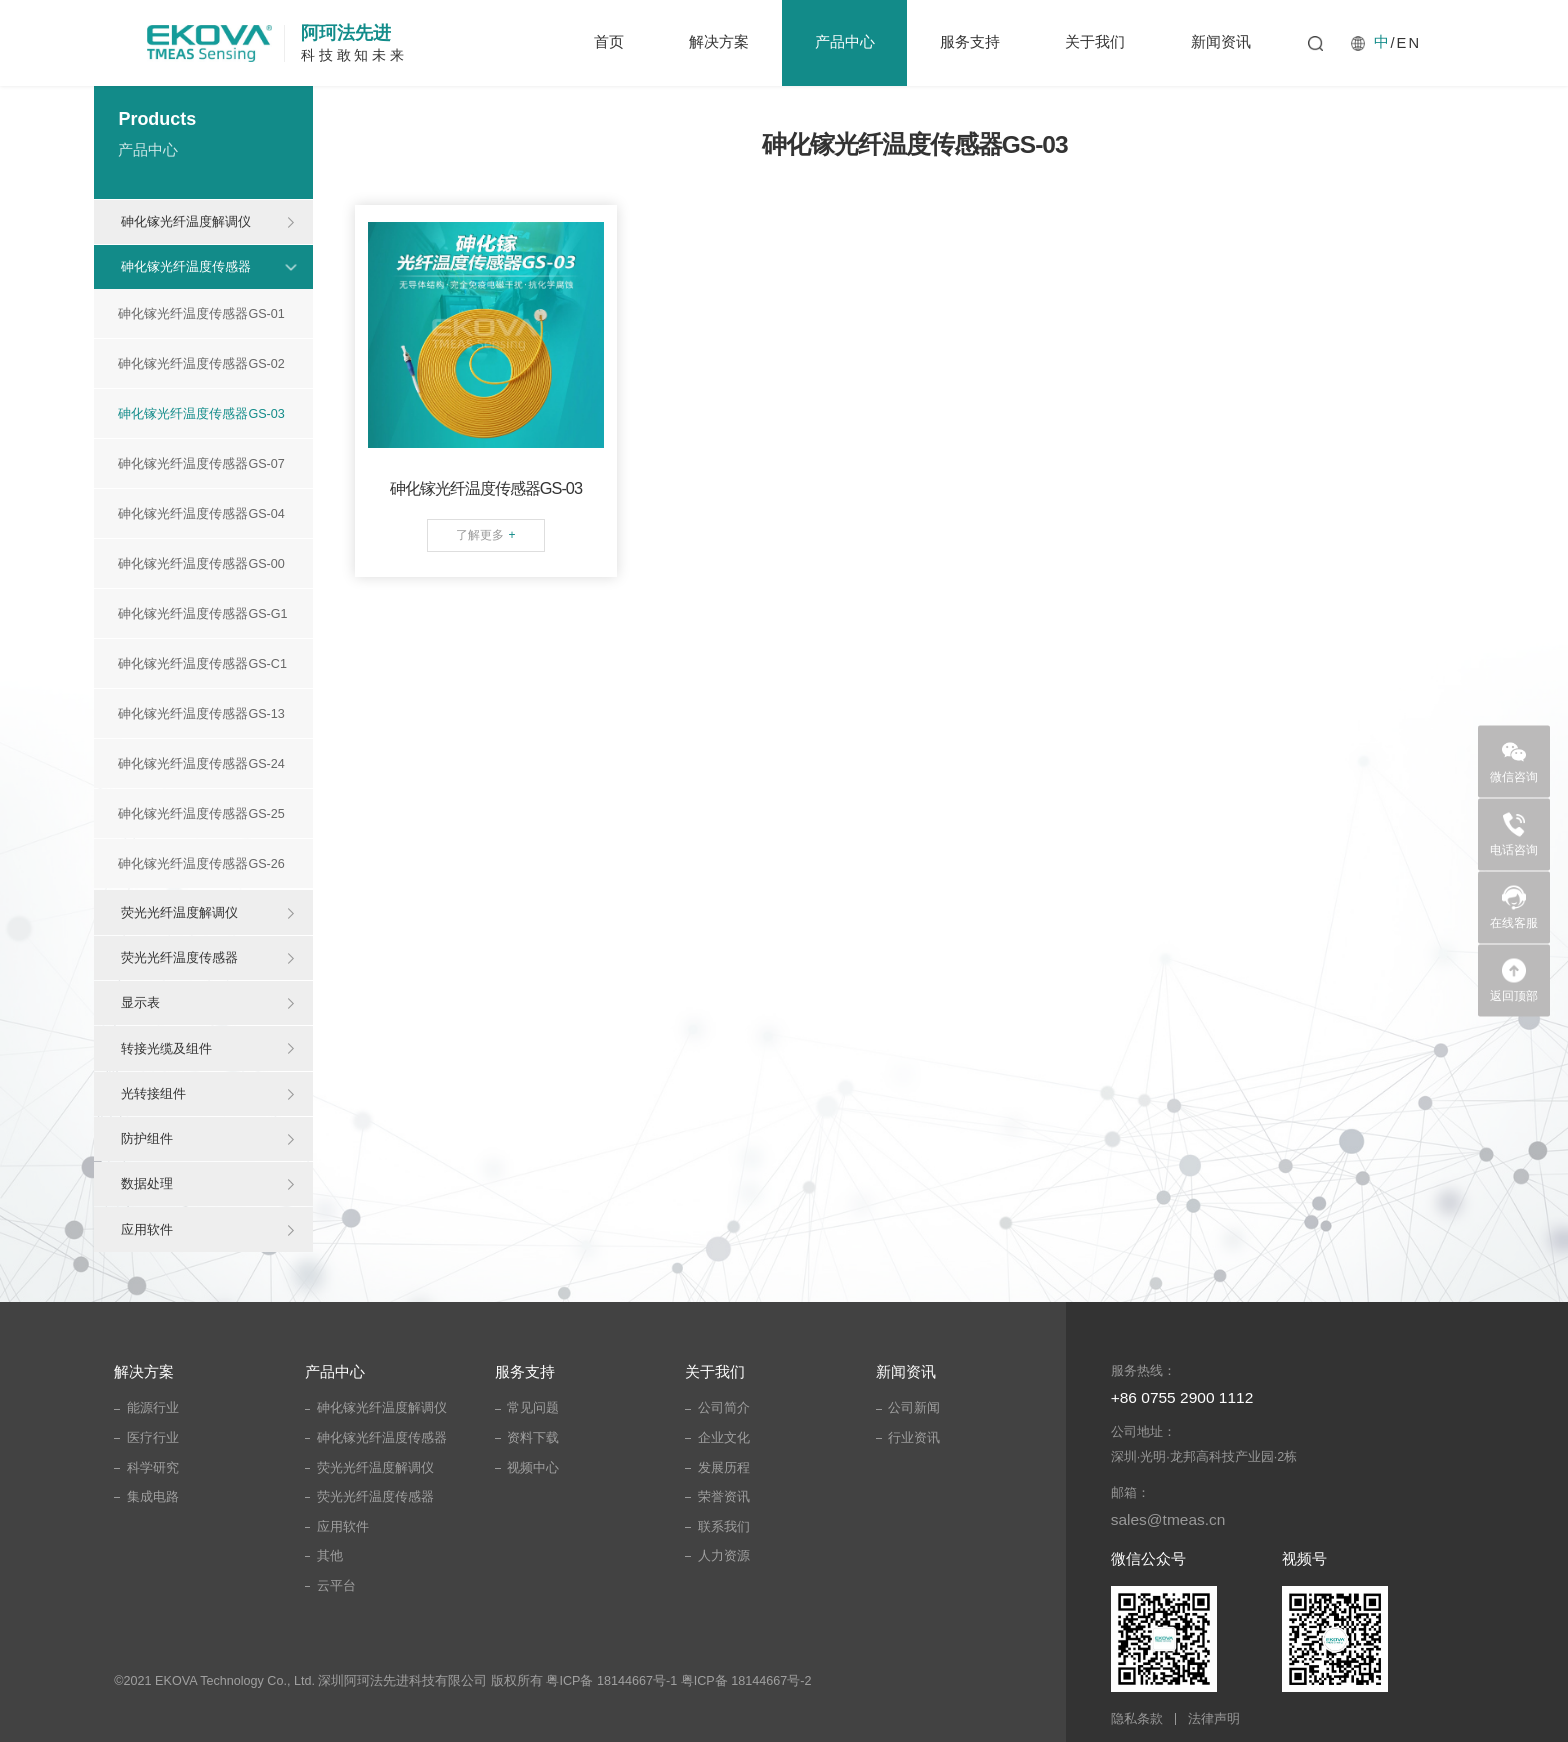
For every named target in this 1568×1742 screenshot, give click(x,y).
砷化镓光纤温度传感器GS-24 (201, 764)
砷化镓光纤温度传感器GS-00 (201, 564)
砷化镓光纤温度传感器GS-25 (201, 814)
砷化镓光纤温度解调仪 (186, 221)
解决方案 (719, 42)
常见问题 (533, 1408)
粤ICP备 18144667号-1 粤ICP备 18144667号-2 (678, 1681)
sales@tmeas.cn (1168, 1519)
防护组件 (147, 1138)
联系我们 (724, 1527)
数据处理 (147, 1183)
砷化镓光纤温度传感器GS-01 (201, 314)
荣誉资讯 (724, 1497)
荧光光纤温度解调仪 (179, 912)
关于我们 (1095, 42)
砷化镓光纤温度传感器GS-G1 (202, 614)
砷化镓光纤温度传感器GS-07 (201, 464)
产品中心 (845, 42)
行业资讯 (914, 1438)
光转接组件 (153, 1093)
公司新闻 (914, 1408)
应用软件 (147, 1229)
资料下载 (533, 1438)
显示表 (140, 1002)
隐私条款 (1137, 1719)
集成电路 (153, 1497)
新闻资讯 (1221, 42)
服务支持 (970, 42)
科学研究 (153, 1468)
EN (1409, 43)
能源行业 (153, 1408)
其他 (330, 1556)
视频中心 (533, 1468)
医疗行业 (153, 1438)
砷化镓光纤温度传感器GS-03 (201, 414)
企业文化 (724, 1438)
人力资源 (724, 1556)
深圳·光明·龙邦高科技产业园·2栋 (1204, 1457)
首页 (609, 42)
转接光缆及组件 (166, 1048)
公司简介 (724, 1408)
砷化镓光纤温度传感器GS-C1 (202, 664)
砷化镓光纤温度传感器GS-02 (201, 364)
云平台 (336, 1586)
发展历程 (724, 1468)
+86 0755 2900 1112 (1182, 1397)
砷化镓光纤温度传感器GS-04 (201, 514)
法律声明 (1214, 1719)
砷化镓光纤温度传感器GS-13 (201, 714)
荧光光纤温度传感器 (179, 957)
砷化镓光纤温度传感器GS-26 (201, 864)
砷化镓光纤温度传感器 (186, 266)
